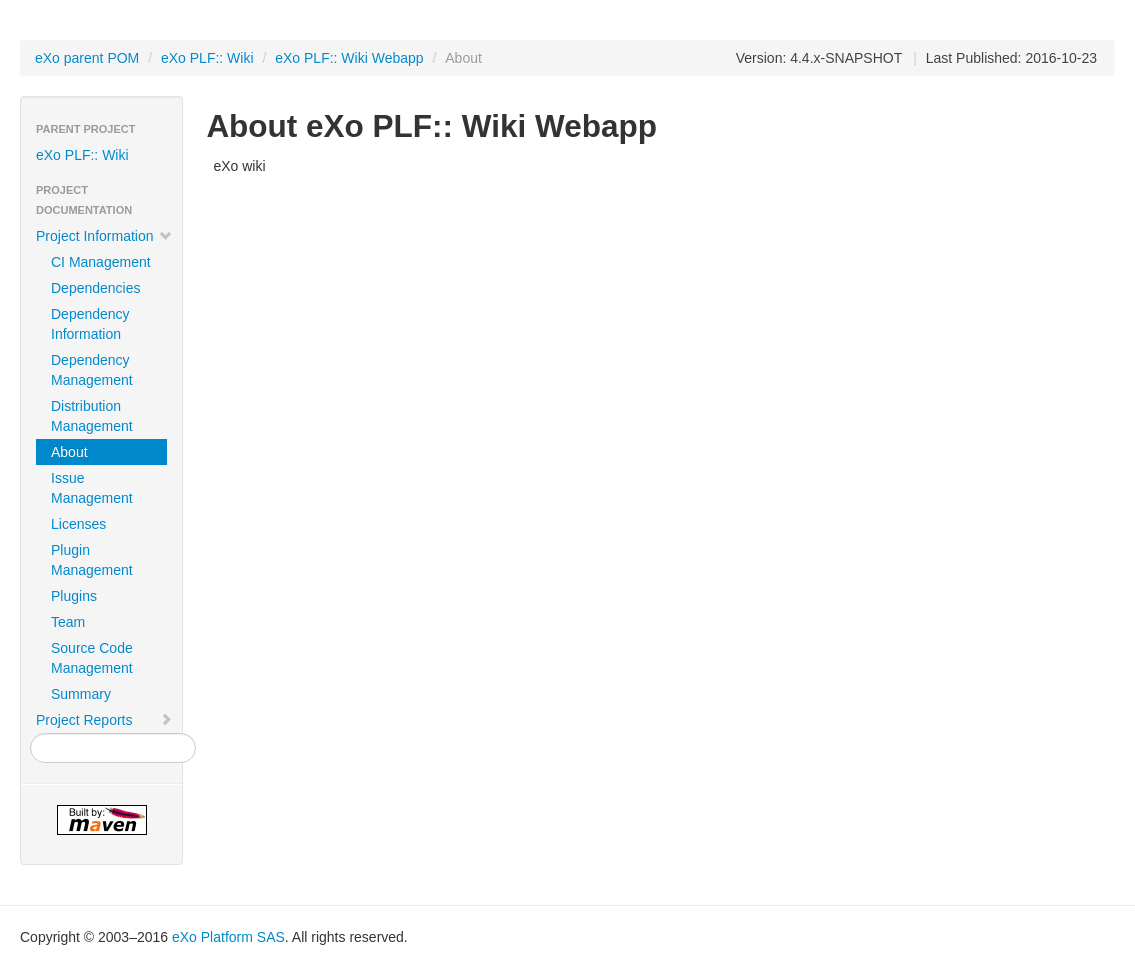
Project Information (104, 236)
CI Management (101, 262)
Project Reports (104, 720)
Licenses (78, 524)
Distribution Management (92, 416)
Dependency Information (90, 324)
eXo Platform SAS (228, 937)
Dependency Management (92, 370)
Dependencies (96, 288)
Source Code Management (92, 658)
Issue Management (92, 488)
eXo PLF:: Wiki (207, 58)
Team (68, 622)
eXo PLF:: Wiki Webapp (349, 58)
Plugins (74, 596)
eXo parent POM (87, 58)
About (69, 452)
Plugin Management (92, 560)
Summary (81, 694)
